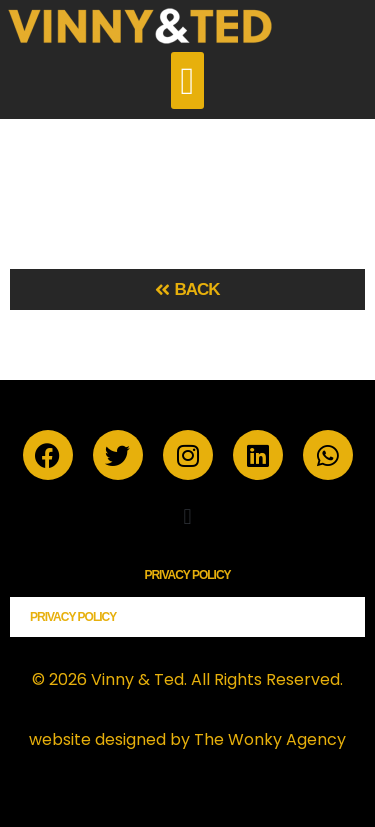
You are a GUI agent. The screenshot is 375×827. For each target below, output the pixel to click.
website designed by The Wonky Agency (187, 739)
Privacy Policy (187, 575)
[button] (187, 80)
